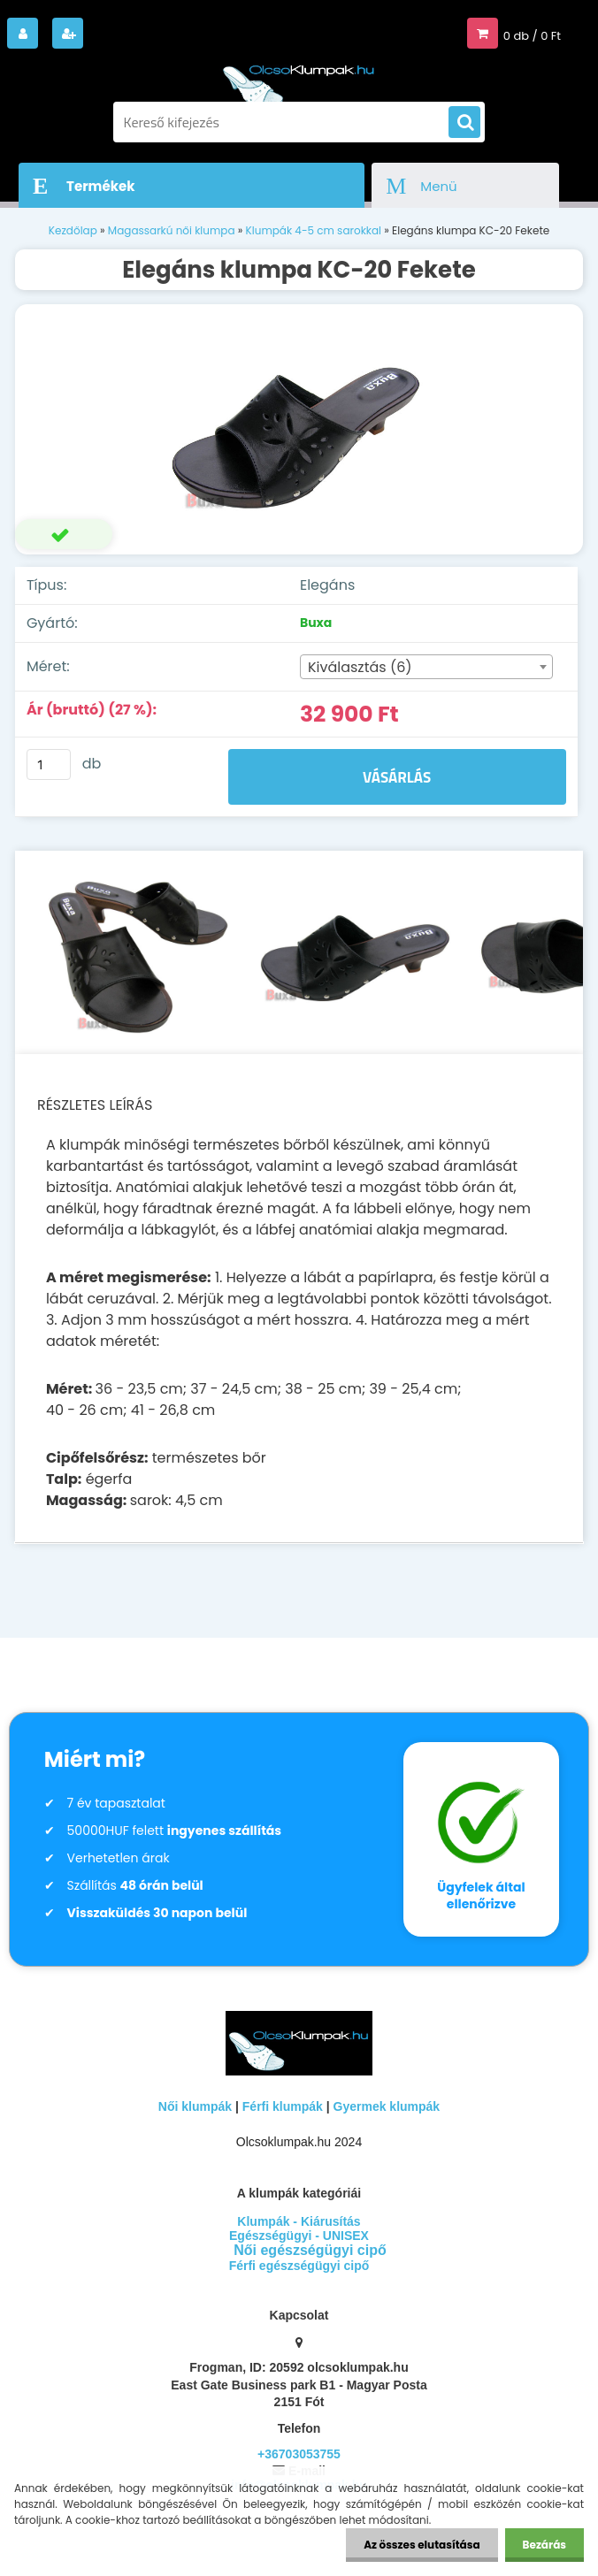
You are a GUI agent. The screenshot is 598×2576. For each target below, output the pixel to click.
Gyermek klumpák (387, 2106)
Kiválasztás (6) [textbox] (360, 667)
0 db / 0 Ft (532, 35)
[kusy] (49, 764)
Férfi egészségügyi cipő (299, 2266)
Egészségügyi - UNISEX (299, 2235)
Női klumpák (195, 2106)
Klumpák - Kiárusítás (298, 2221)
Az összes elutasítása (421, 2544)
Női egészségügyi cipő (310, 2250)
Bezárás (544, 2544)
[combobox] (426, 666)
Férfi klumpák (282, 2106)
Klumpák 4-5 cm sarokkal (314, 230)
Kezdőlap (73, 230)
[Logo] (299, 78)
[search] (464, 123)
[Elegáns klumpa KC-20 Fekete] (299, 429)
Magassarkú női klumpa (171, 230)
